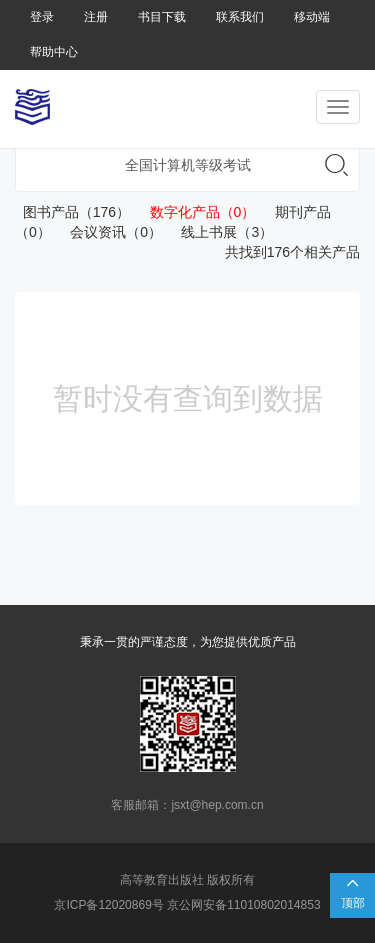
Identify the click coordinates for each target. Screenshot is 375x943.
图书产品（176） (72, 212)
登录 (42, 17)
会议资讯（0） (108, 232)
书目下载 (162, 17)
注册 (96, 17)
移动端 (312, 17)
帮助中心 (54, 52)
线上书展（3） (219, 232)
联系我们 (240, 17)
